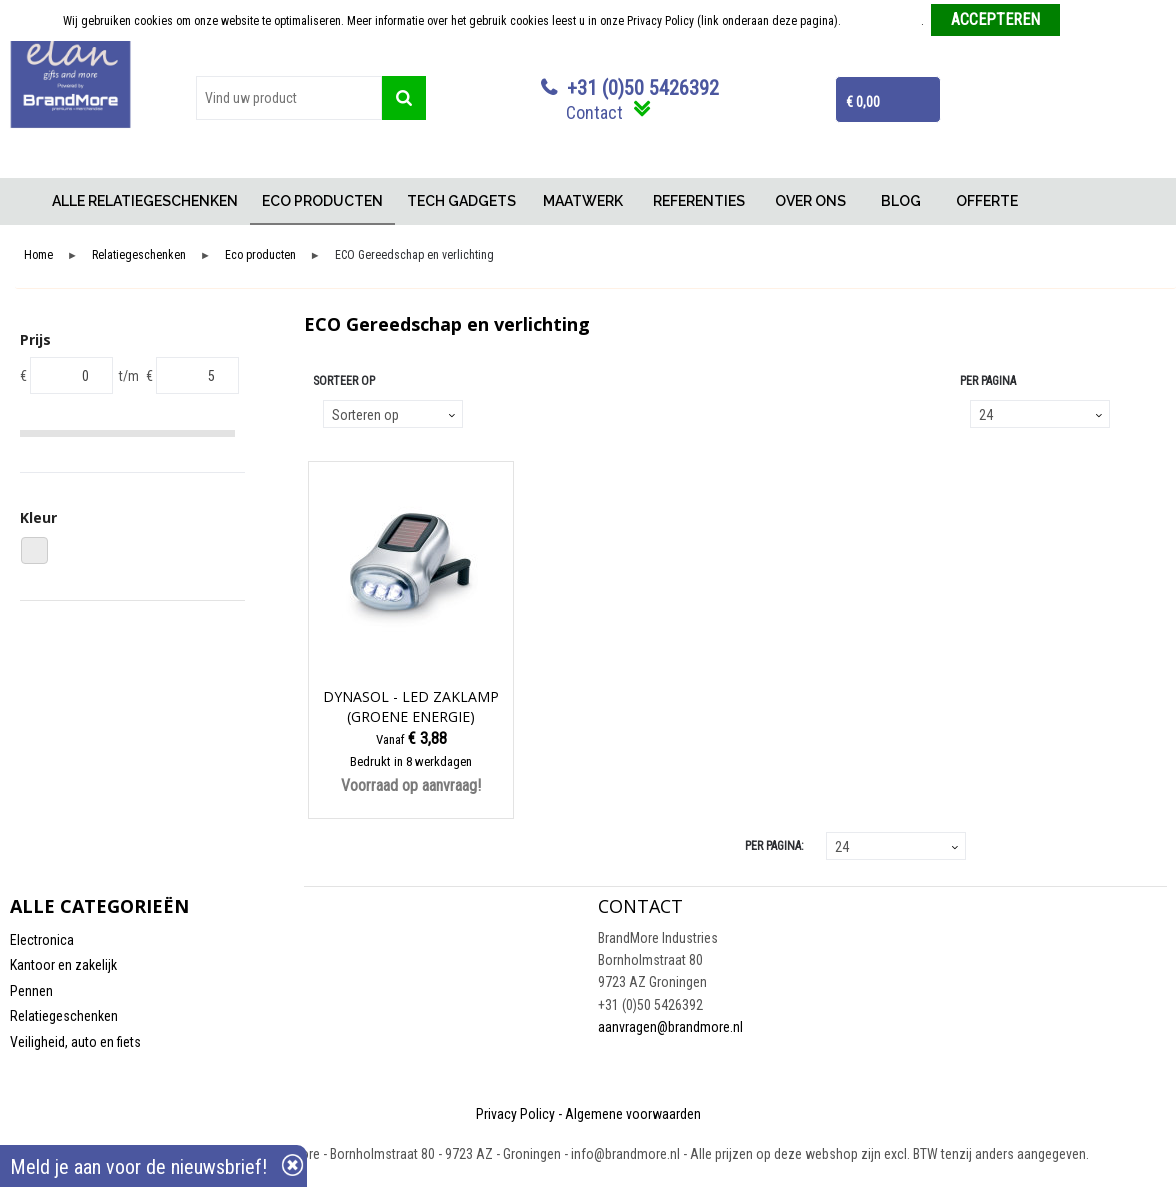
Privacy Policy (515, 1114)
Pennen (31, 991)
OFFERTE (987, 201)
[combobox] (289, 98)
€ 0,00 (863, 102)
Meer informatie (882, 21)
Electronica (42, 940)
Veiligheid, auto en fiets (75, 1042)
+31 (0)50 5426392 (643, 88)
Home (25, 201)
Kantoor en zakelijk (63, 965)
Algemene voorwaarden (633, 1114)
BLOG (901, 201)
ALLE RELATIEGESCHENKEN (145, 201)
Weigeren (1090, 21)
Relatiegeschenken (139, 255)
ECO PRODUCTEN (322, 201)
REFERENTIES (699, 201)
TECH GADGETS (461, 201)
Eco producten (260, 255)
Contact (594, 112)
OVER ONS (810, 201)
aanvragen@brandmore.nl (670, 1027)
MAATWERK (583, 201)
